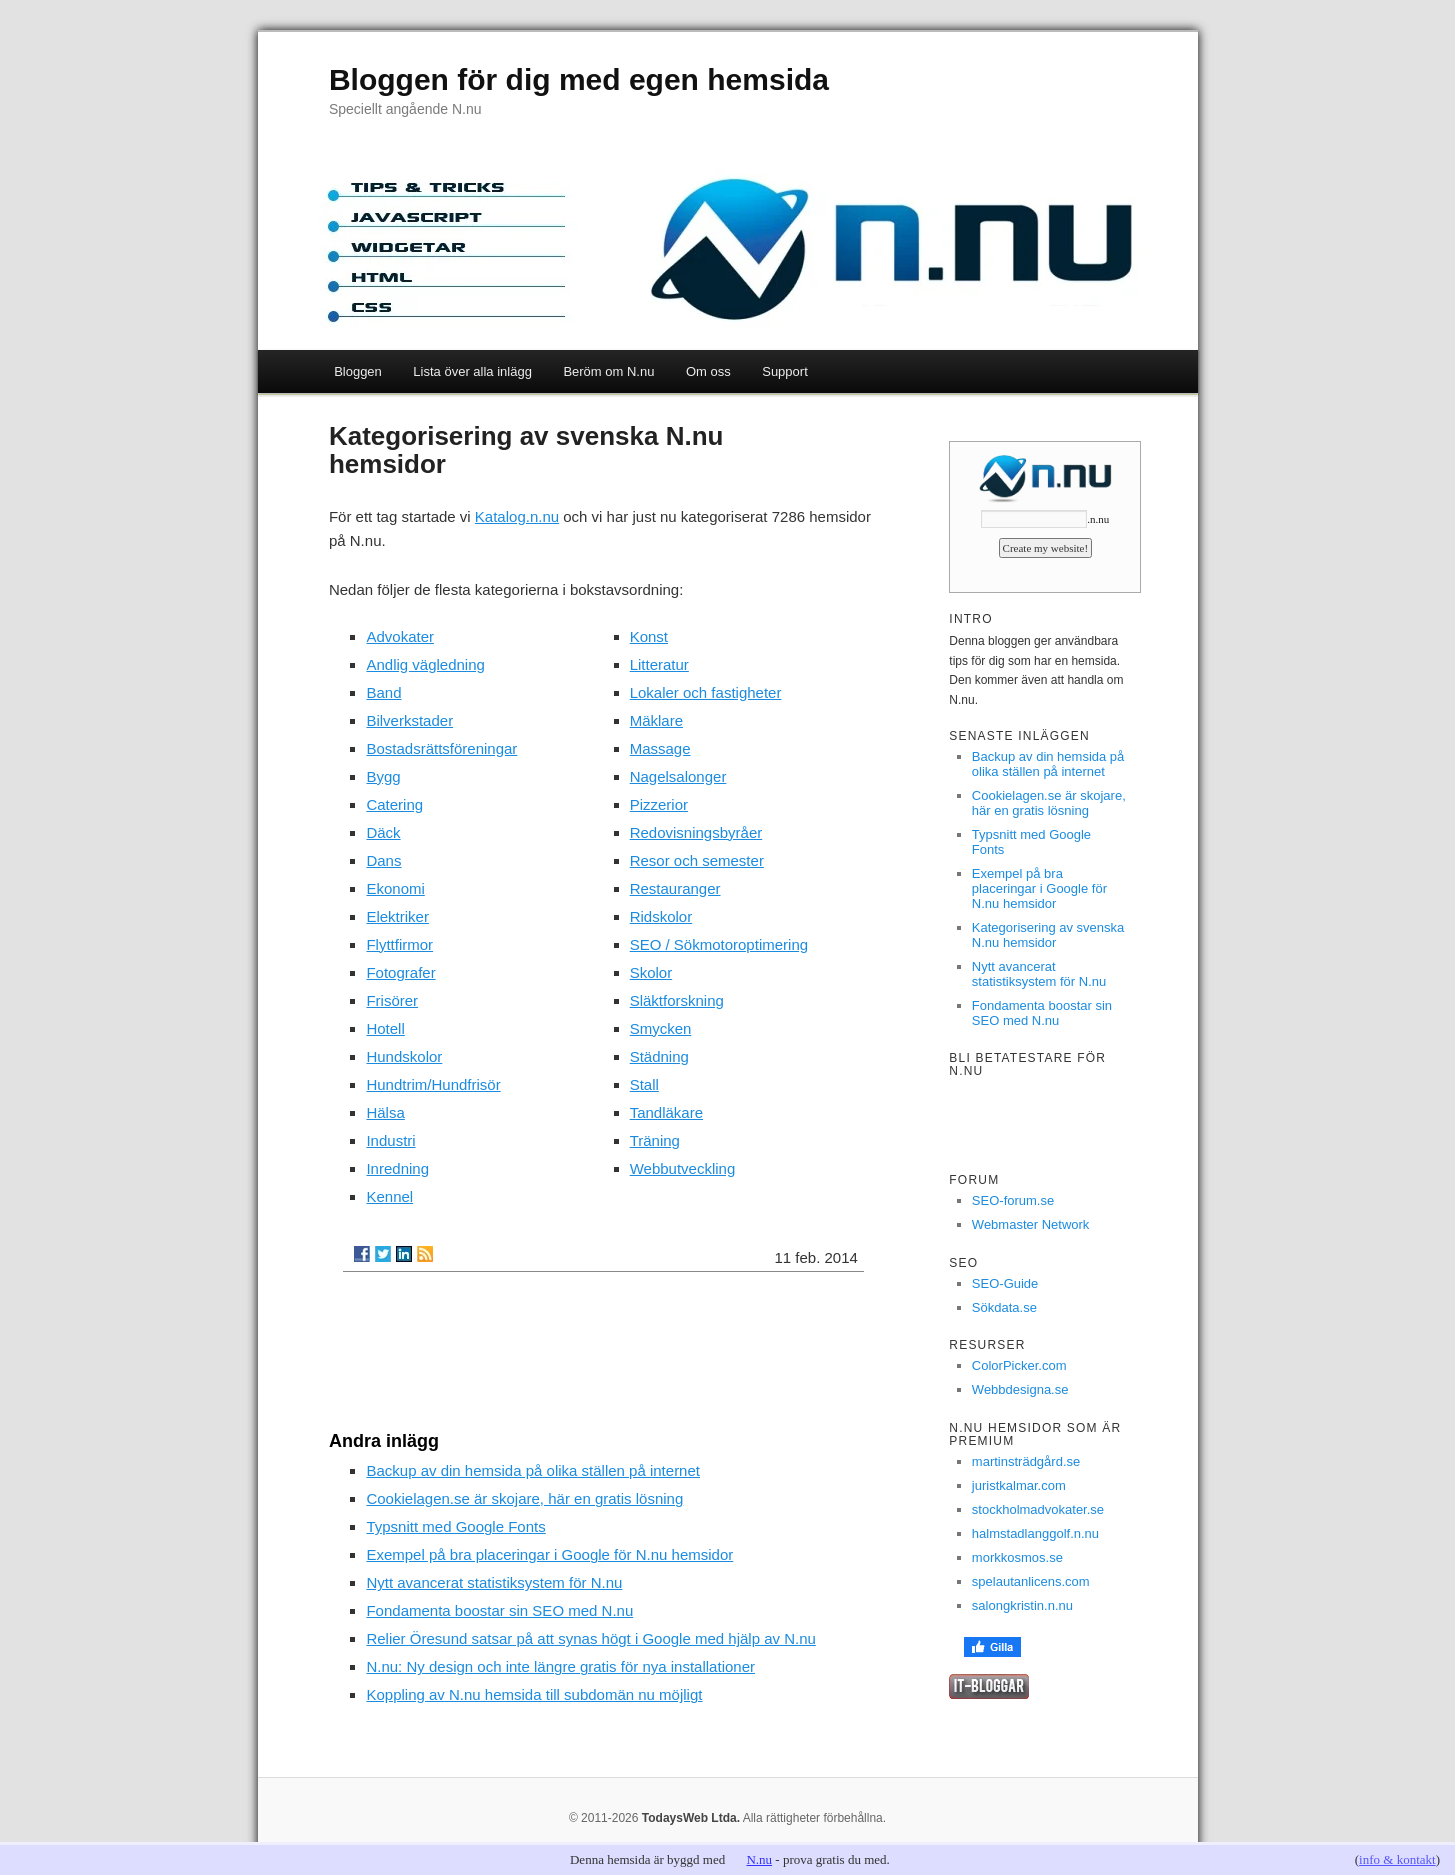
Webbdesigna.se (1020, 1389)
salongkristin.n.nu (1022, 1605)
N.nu (759, 1859)
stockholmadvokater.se (1038, 1509)
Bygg (383, 776)
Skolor (651, 972)
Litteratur (659, 664)
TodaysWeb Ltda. (691, 1818)
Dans (383, 860)
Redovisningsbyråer (696, 832)
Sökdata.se (1004, 1307)
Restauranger (675, 888)
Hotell (385, 1028)
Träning (655, 1140)
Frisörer (392, 1000)
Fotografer (400, 972)
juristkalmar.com (1019, 1485)
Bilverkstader (409, 720)
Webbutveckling (683, 1168)
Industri (390, 1140)
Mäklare (656, 720)
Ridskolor (661, 916)
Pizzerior (659, 804)
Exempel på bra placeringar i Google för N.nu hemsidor (549, 1554)
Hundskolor (404, 1056)
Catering (394, 804)
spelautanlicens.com (1031, 1581)
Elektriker (397, 916)
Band (383, 692)
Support (785, 371)
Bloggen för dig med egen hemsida (579, 79)
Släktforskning (677, 1000)
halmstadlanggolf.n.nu (1035, 1533)
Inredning (397, 1168)
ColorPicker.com (1019, 1365)
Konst (649, 636)
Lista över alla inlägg (472, 371)
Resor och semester (697, 860)
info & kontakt (1397, 1859)
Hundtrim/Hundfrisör (433, 1084)
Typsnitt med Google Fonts (455, 1526)
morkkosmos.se (1017, 1557)
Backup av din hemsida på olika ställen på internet (533, 1470)
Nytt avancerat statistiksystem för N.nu (494, 1582)
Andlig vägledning (425, 664)
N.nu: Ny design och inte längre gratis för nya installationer (560, 1666)
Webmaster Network (1031, 1224)
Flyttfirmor (399, 944)
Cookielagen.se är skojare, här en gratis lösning (524, 1498)
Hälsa (385, 1112)
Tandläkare (666, 1112)
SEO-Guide (1005, 1283)
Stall (644, 1084)
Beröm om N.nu (608, 371)
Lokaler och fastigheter (706, 692)
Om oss (708, 371)
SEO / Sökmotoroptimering (719, 944)
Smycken (661, 1028)
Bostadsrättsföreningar (441, 748)
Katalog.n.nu (517, 516)
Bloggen (358, 371)
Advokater (400, 636)
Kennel (389, 1196)
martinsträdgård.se (1026, 1461)
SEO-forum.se (1013, 1200)
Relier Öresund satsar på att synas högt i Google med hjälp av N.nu (590, 1638)
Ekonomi (395, 888)
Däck (383, 832)
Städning (659, 1056)
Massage (660, 748)
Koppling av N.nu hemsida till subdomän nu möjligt (534, 1694)
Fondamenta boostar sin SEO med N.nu (499, 1610)
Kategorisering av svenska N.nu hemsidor (1048, 935)
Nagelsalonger (678, 776)
